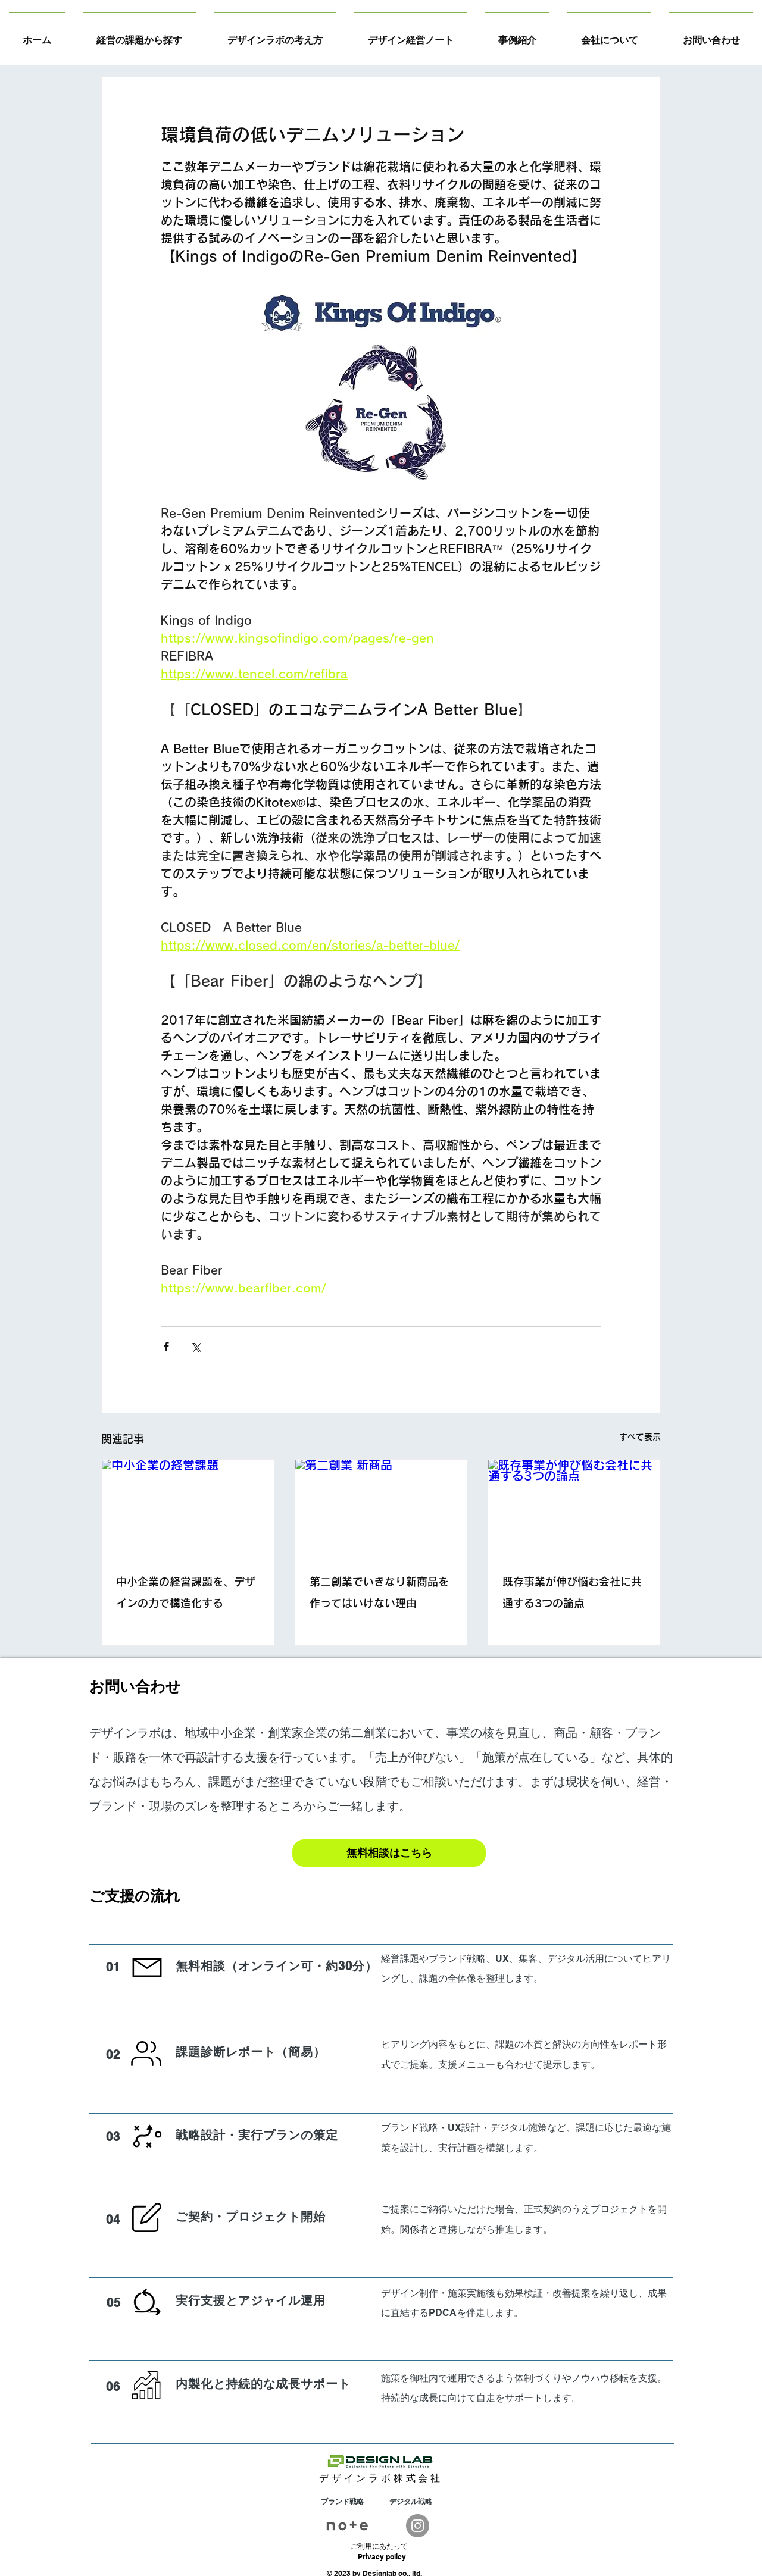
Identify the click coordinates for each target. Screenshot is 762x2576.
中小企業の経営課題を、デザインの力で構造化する (185, 1592)
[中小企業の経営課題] (188, 1508)
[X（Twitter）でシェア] (195, 1346)
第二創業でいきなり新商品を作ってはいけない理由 (379, 1592)
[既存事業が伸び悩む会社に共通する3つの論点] (574, 1508)
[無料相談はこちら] (389, 1853)
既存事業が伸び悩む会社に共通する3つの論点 (572, 1592)
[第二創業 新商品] (381, 1508)
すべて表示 (640, 1437)
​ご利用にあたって (379, 2545)
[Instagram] (417, 2525)
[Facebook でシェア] (166, 1346)
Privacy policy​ (382, 2556)
